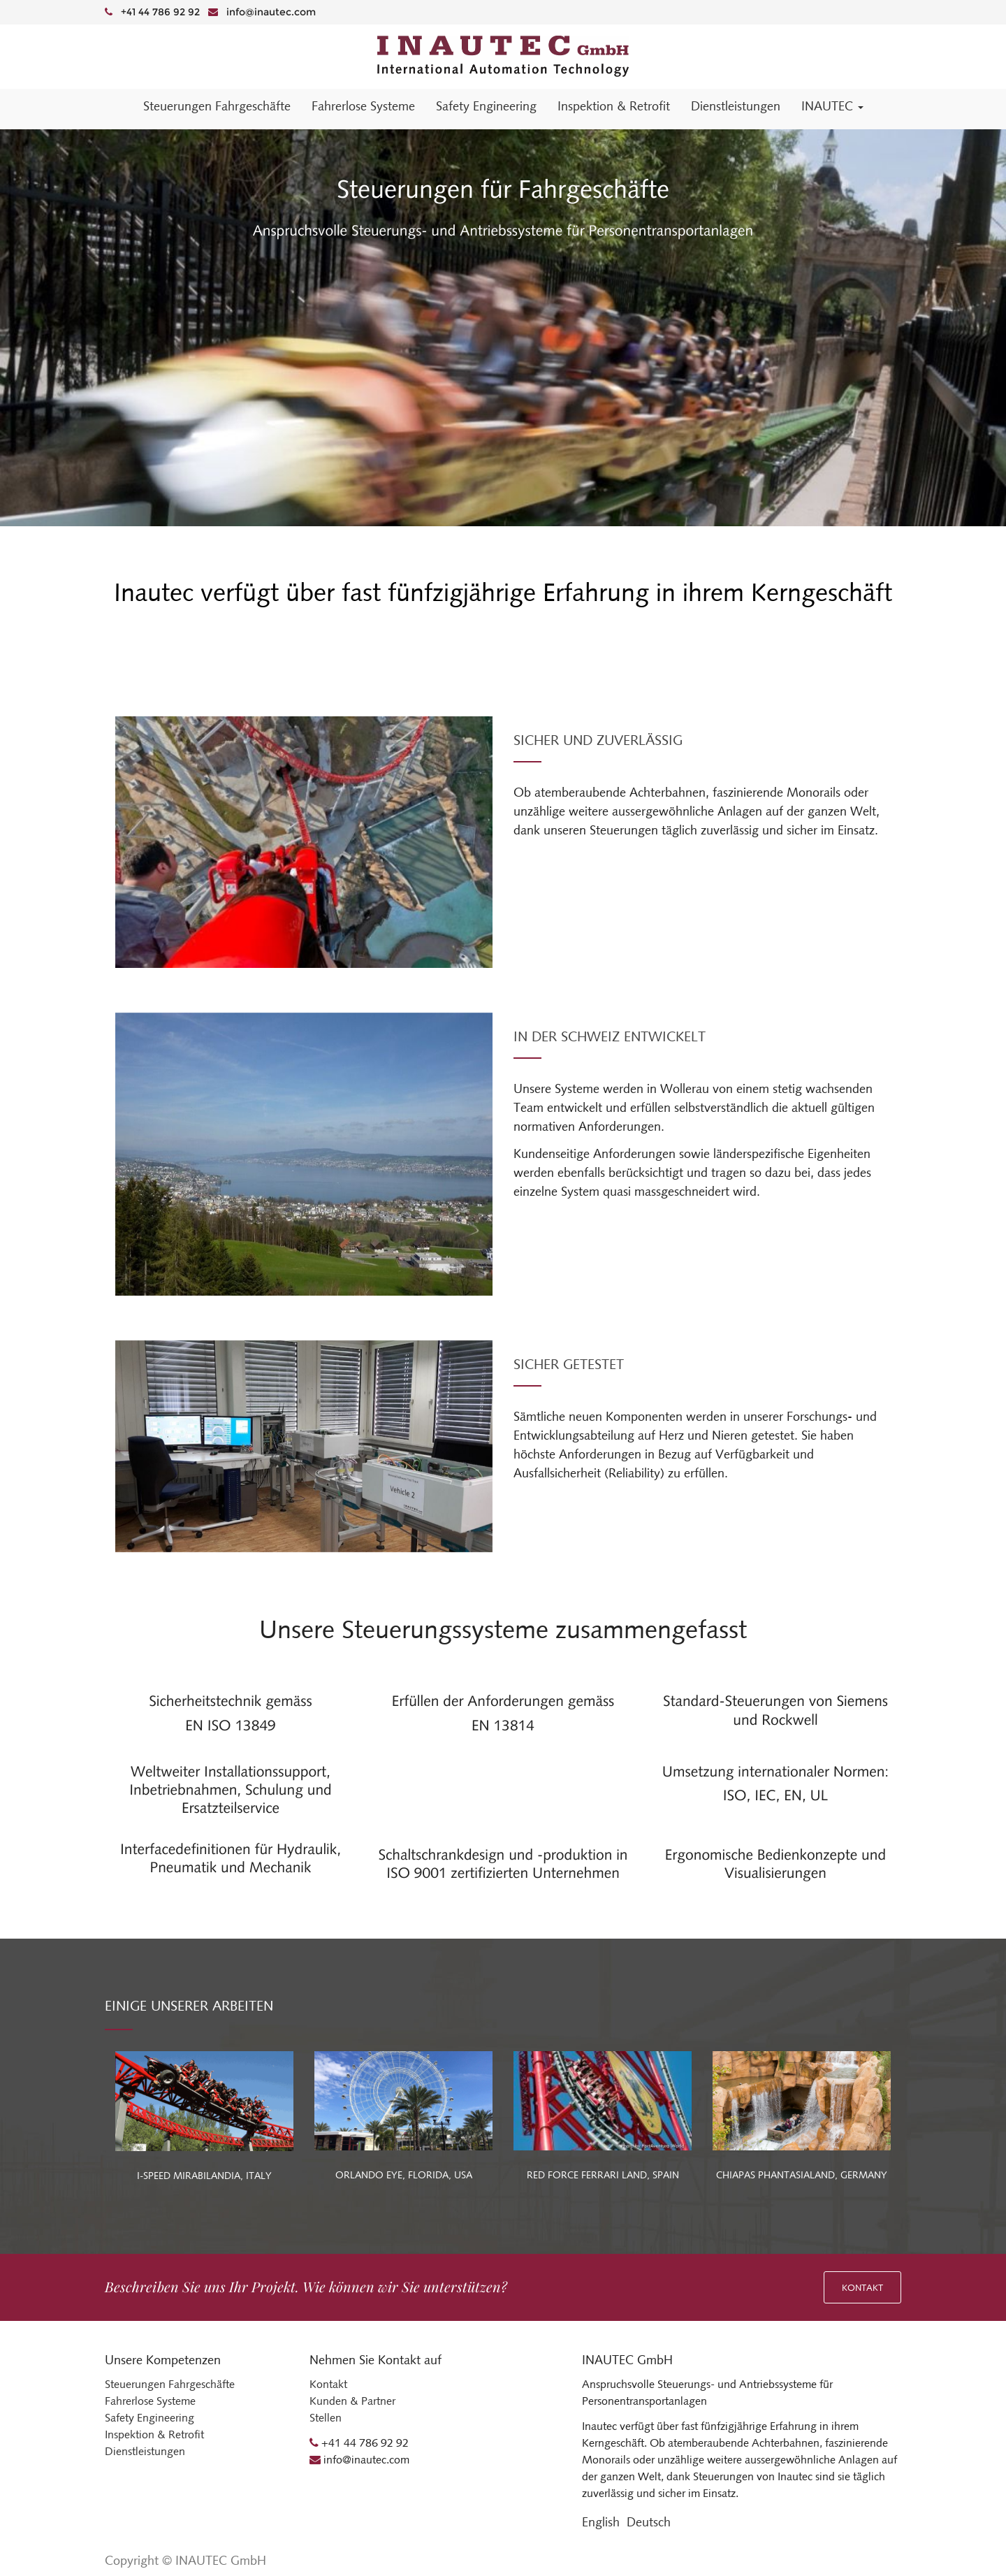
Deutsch (649, 2522)
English (601, 2522)
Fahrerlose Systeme (150, 2401)
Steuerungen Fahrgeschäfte (170, 2384)
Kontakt (862, 2287)
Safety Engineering (149, 2417)
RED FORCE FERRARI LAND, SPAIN (603, 2175)
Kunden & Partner (352, 2401)
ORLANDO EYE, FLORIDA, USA (403, 2175)
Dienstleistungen (145, 2451)
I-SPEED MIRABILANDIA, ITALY (204, 2176)
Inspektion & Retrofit (154, 2434)
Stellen (325, 2417)
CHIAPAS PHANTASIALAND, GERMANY (801, 2175)
